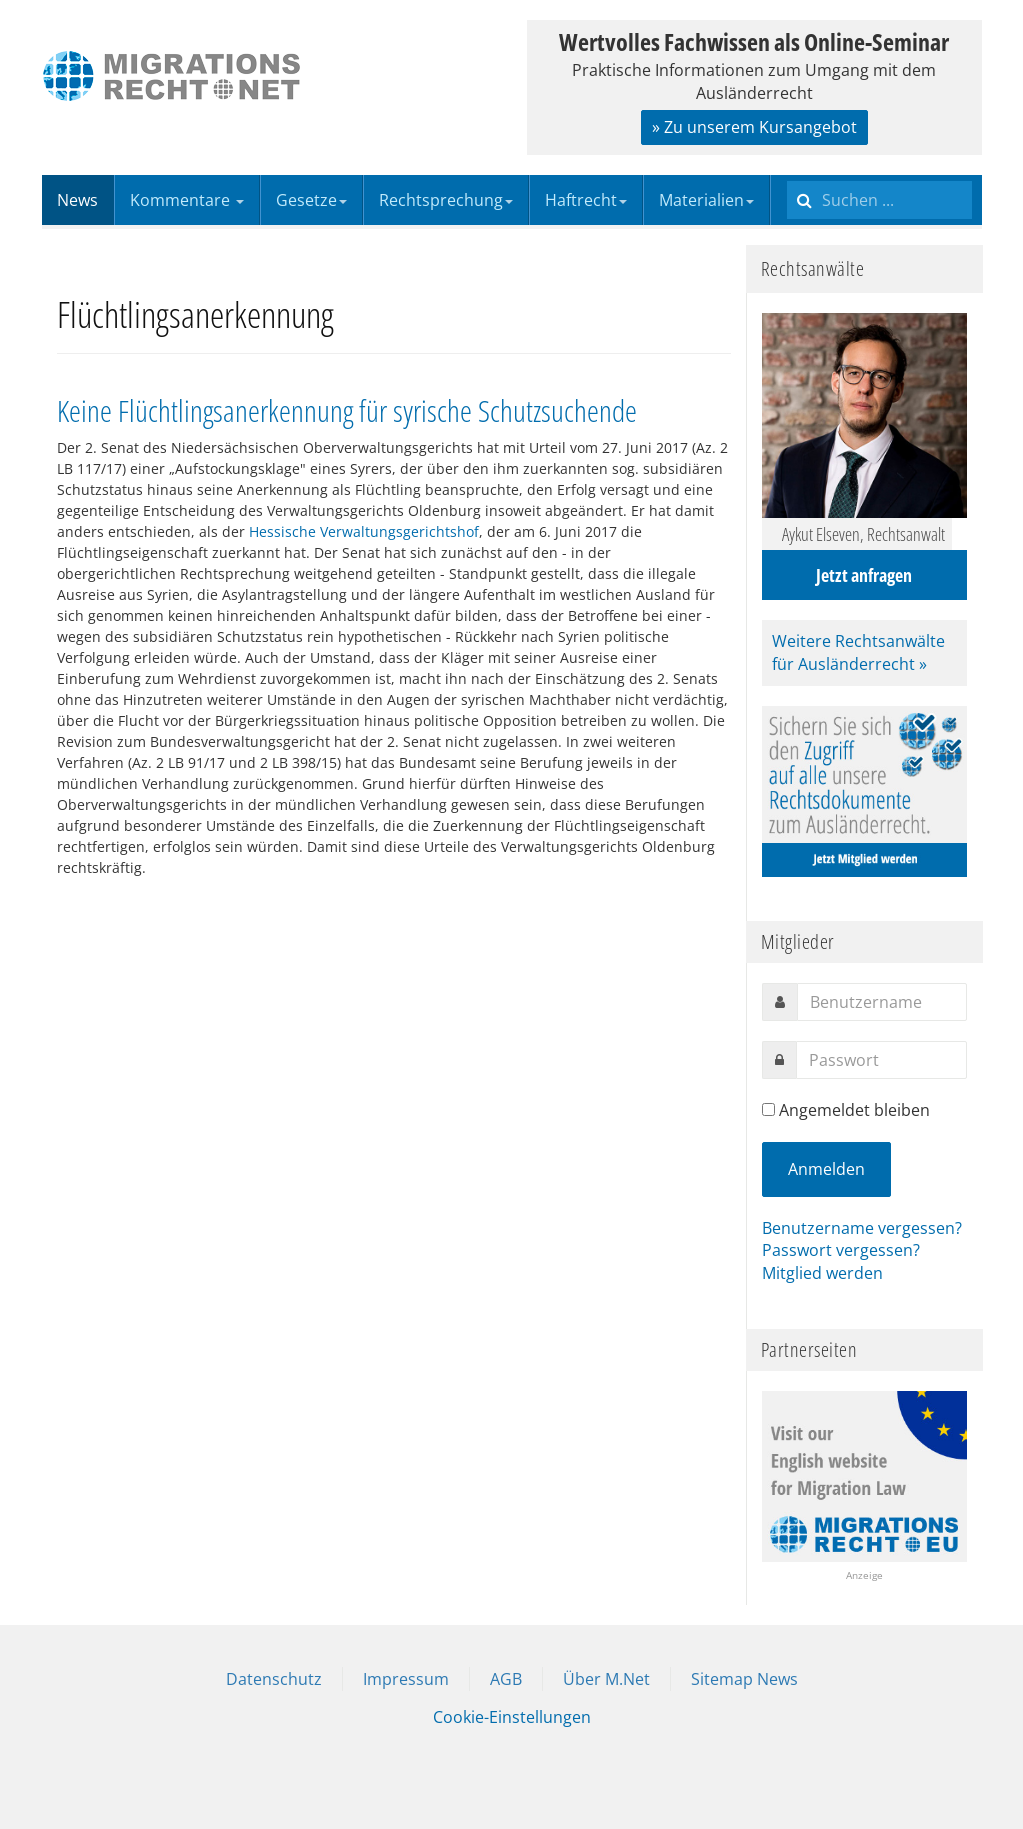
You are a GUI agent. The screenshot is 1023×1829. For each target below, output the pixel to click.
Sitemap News (744, 1679)
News (77, 200)
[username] (882, 1002)
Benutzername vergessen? (862, 1228)
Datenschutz (274, 1679)
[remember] (768, 1109)
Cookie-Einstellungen (512, 1717)
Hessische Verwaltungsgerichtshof (364, 531)
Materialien (706, 200)
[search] (879, 200)
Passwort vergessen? (841, 1250)
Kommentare (187, 200)
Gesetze (311, 200)
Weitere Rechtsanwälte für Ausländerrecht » (858, 652)
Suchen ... (787, 175)
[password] (881, 1060)
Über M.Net (606, 1679)
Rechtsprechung (446, 200)
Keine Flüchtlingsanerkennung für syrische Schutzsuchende (347, 410)
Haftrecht (586, 200)
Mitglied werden (822, 1273)
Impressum (406, 1679)
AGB (506, 1679)
